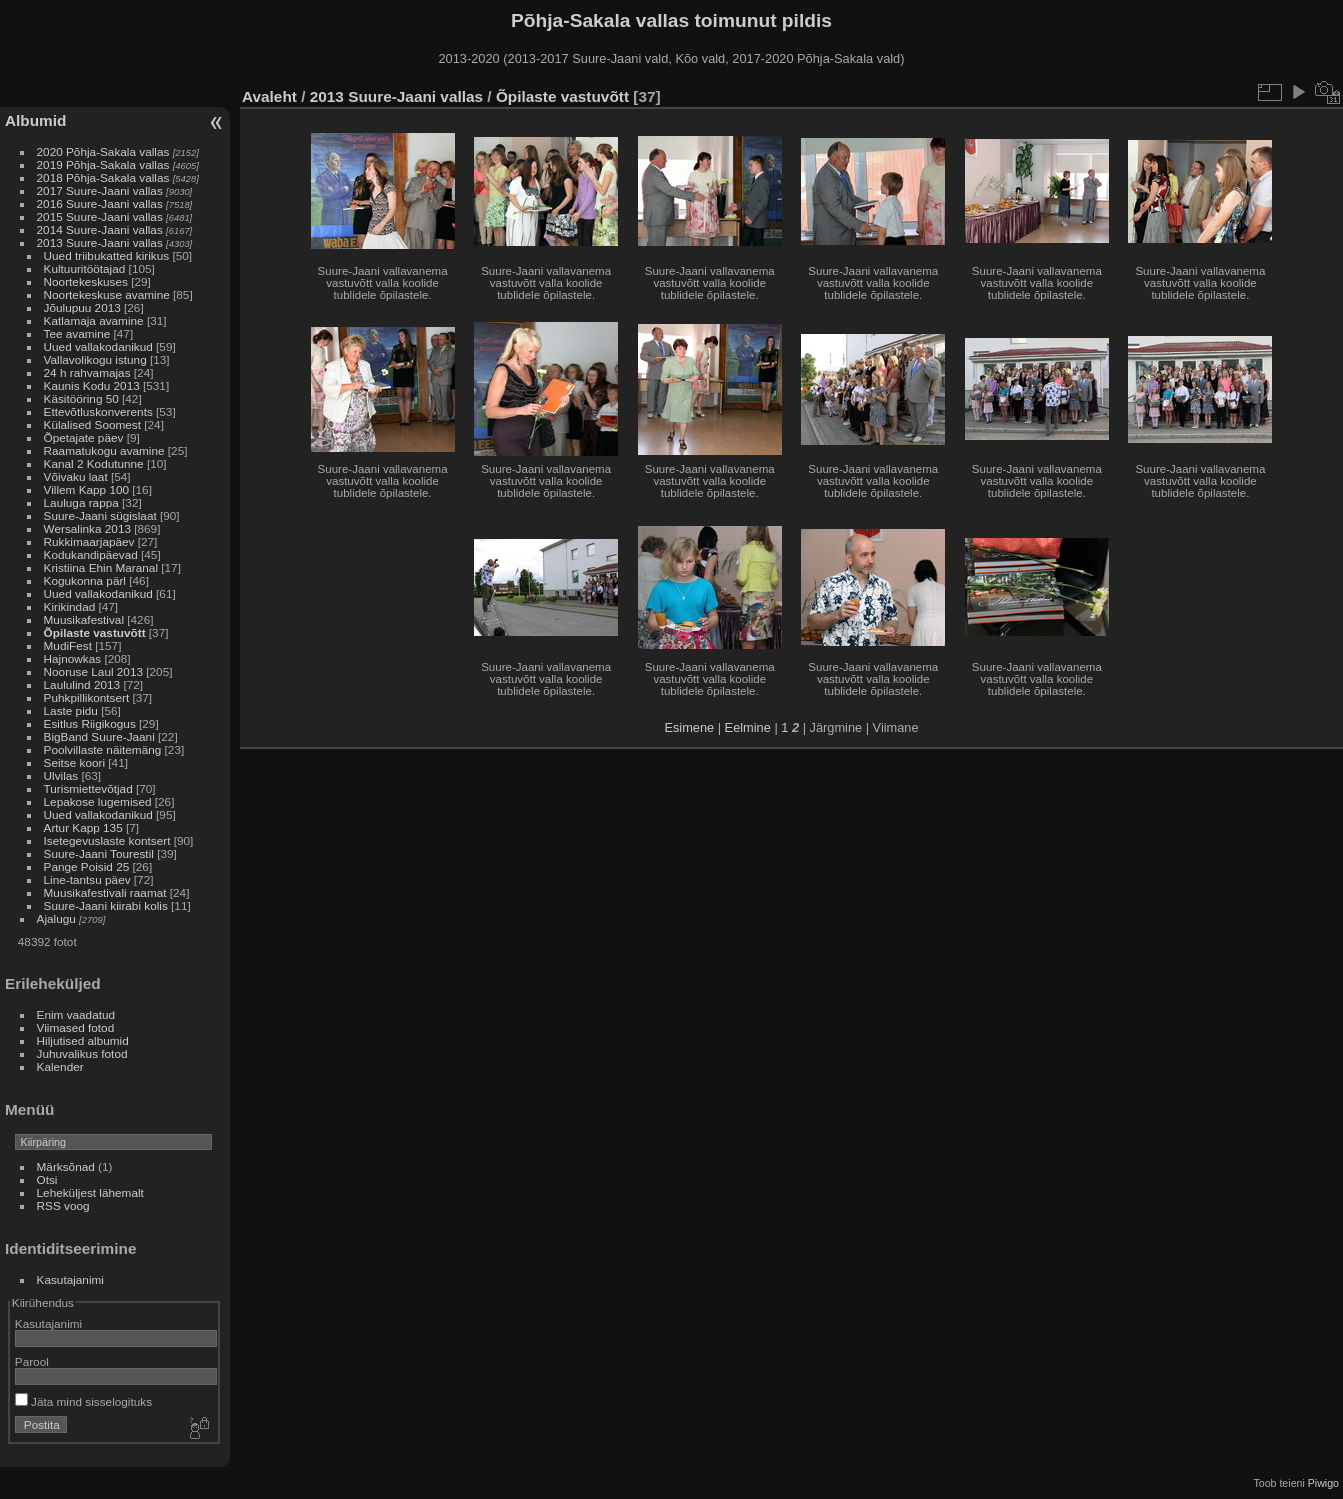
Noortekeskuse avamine (107, 294)
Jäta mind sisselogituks (83, 1401)
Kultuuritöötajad (85, 268)
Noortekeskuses (86, 281)
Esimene (689, 727)
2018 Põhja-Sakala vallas (103, 177)
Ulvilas (61, 775)
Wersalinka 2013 (87, 528)
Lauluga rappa (81, 502)
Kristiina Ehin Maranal (101, 567)
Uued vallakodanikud (98, 346)
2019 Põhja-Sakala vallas (103, 164)
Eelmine (748, 727)
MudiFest (68, 645)
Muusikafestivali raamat (105, 892)
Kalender (60, 1066)
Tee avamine (77, 333)
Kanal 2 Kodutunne (94, 463)
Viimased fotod (76, 1027)
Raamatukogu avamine (106, 450)
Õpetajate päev (84, 437)
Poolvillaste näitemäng (103, 749)
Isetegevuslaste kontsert (109, 840)
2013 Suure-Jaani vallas (100, 242)
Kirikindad (70, 606)
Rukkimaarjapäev (89, 541)
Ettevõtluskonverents (98, 411)
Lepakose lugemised (98, 801)
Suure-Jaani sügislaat (100, 515)
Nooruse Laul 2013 (93, 671)
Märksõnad (66, 1166)
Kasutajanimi (70, 1279)
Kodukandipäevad (91, 554)
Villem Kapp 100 (86, 489)
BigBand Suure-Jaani (99, 736)
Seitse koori (74, 762)
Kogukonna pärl (85, 580)
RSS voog (63, 1205)
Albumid (35, 120)
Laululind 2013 (82, 684)
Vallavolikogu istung (95, 359)
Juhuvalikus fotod (82, 1053)
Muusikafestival (84, 619)
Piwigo (1323, 1483)
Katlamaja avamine (94, 320)
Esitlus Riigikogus (90, 723)
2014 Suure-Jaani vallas (100, 229)
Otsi (47, 1179)
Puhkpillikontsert (87, 697)
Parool (32, 1361)
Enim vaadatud (76, 1014)
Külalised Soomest (92, 424)
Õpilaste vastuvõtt (95, 632)
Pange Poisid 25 (87, 866)
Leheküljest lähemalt (90, 1192)
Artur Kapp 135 (83, 827)
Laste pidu (71, 710)
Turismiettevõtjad (88, 788)
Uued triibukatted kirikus (107, 255)
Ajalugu (56, 918)
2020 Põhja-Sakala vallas (103, 151)
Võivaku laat (76, 476)
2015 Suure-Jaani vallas (100, 216)
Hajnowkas (74, 658)
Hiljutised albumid (83, 1040)
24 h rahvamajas (87, 372)
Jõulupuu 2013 (82, 307)
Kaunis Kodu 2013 (92, 385)
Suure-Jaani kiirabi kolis (106, 905)
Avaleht (269, 96)
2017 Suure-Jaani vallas (100, 190)
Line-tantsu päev (87, 879)
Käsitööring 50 (81, 398)
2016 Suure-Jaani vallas (100, 203)
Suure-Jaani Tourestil (99, 853)
